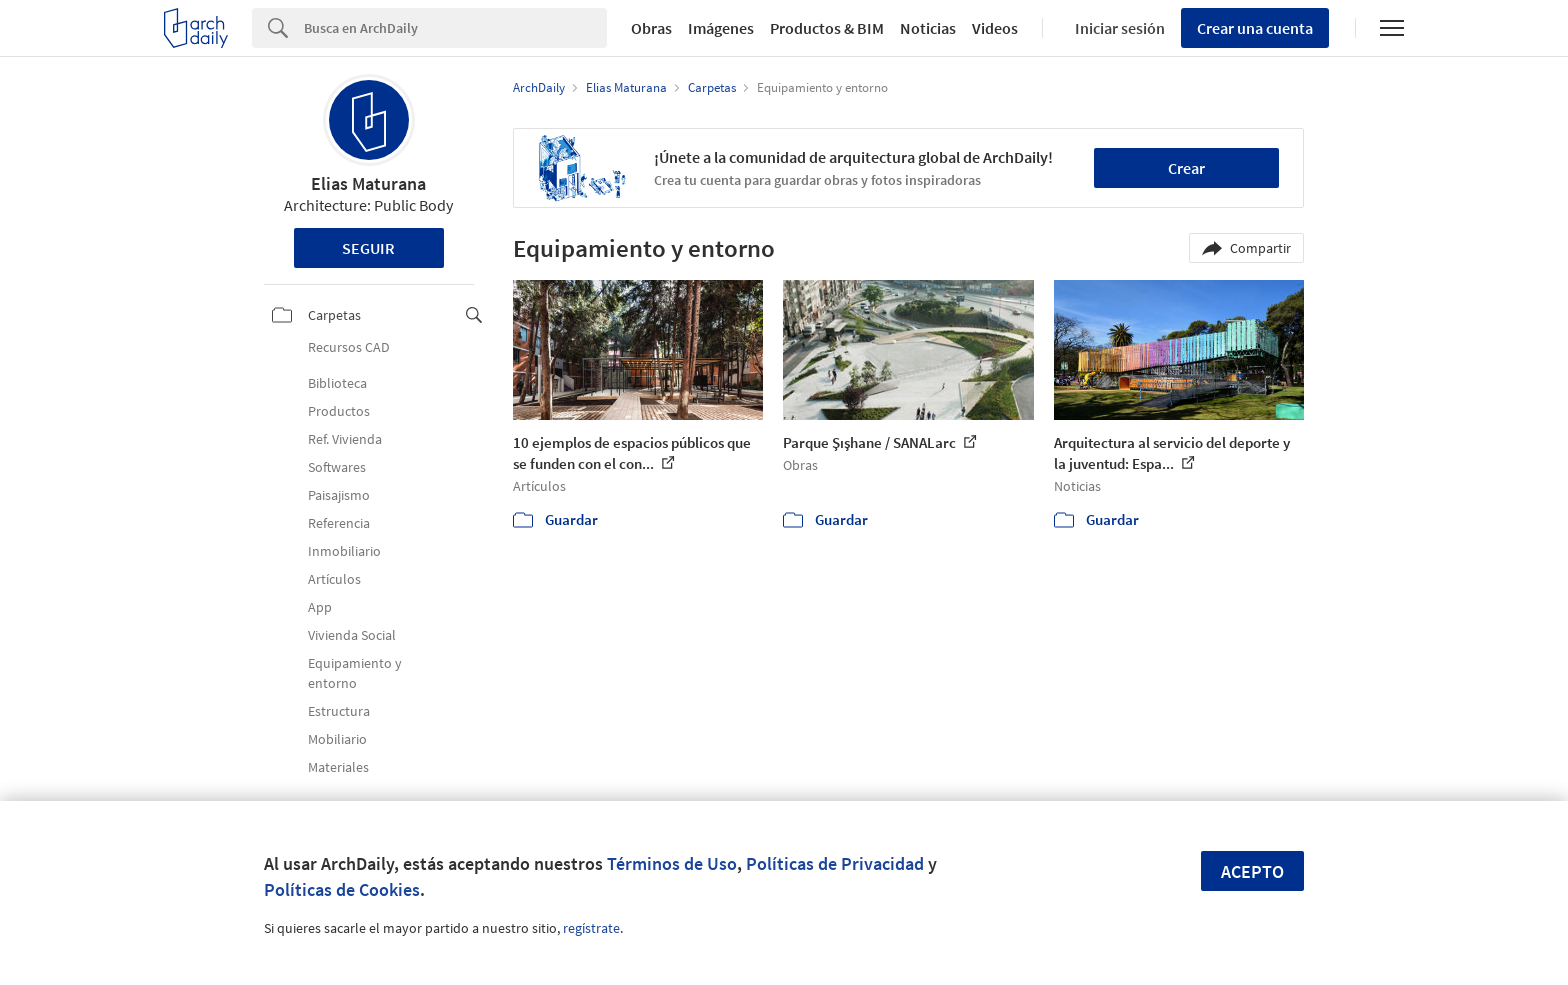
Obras (651, 28)
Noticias (928, 28)
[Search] (455, 28)
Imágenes (721, 28)
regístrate (591, 928)
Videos (995, 28)
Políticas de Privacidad (835, 863)
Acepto (1252, 871)
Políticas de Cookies (342, 889)
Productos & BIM (827, 28)
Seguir (368, 248)
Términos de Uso (672, 863)
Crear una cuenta (1255, 28)
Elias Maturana (368, 183)
